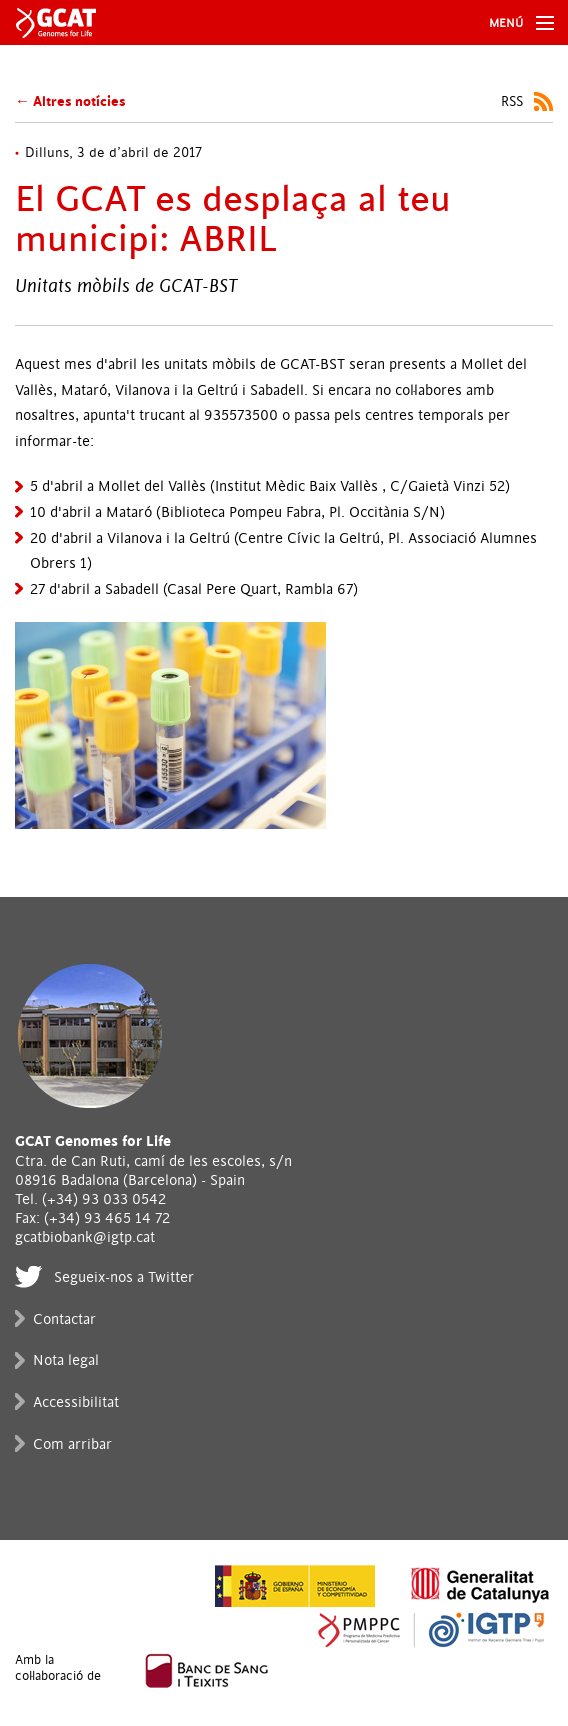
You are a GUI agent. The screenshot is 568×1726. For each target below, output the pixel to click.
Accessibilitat (76, 1402)
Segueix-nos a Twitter (124, 1277)
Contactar (64, 1319)
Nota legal (66, 1360)
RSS (512, 102)
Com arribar (72, 1444)
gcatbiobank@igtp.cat (85, 1237)
